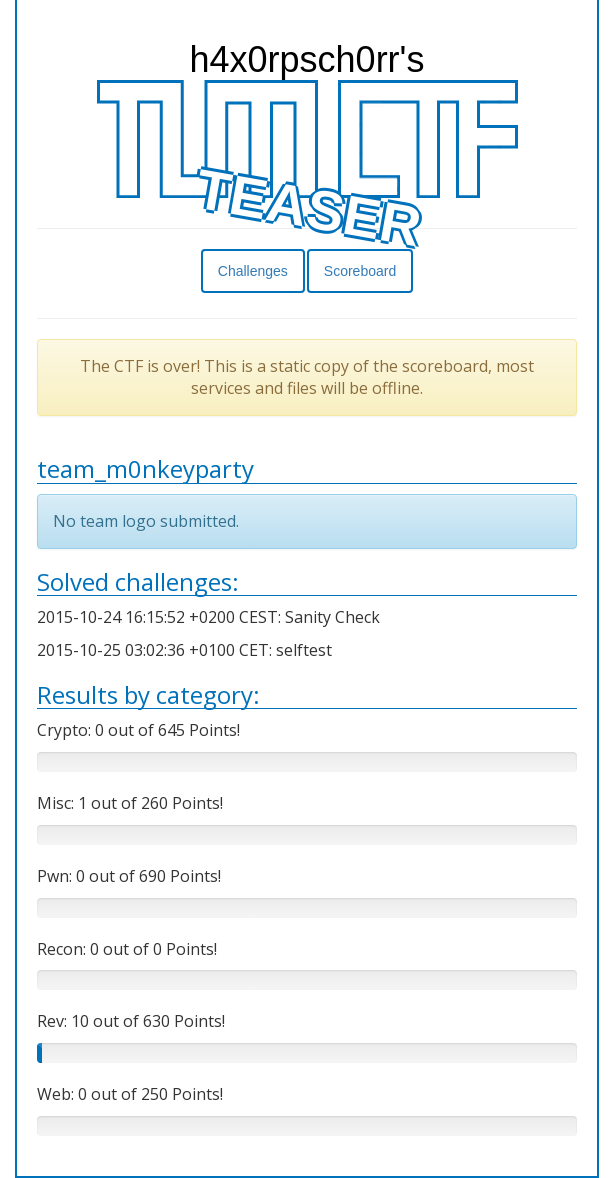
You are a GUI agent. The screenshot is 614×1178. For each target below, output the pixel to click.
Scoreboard (360, 271)
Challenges (253, 271)
